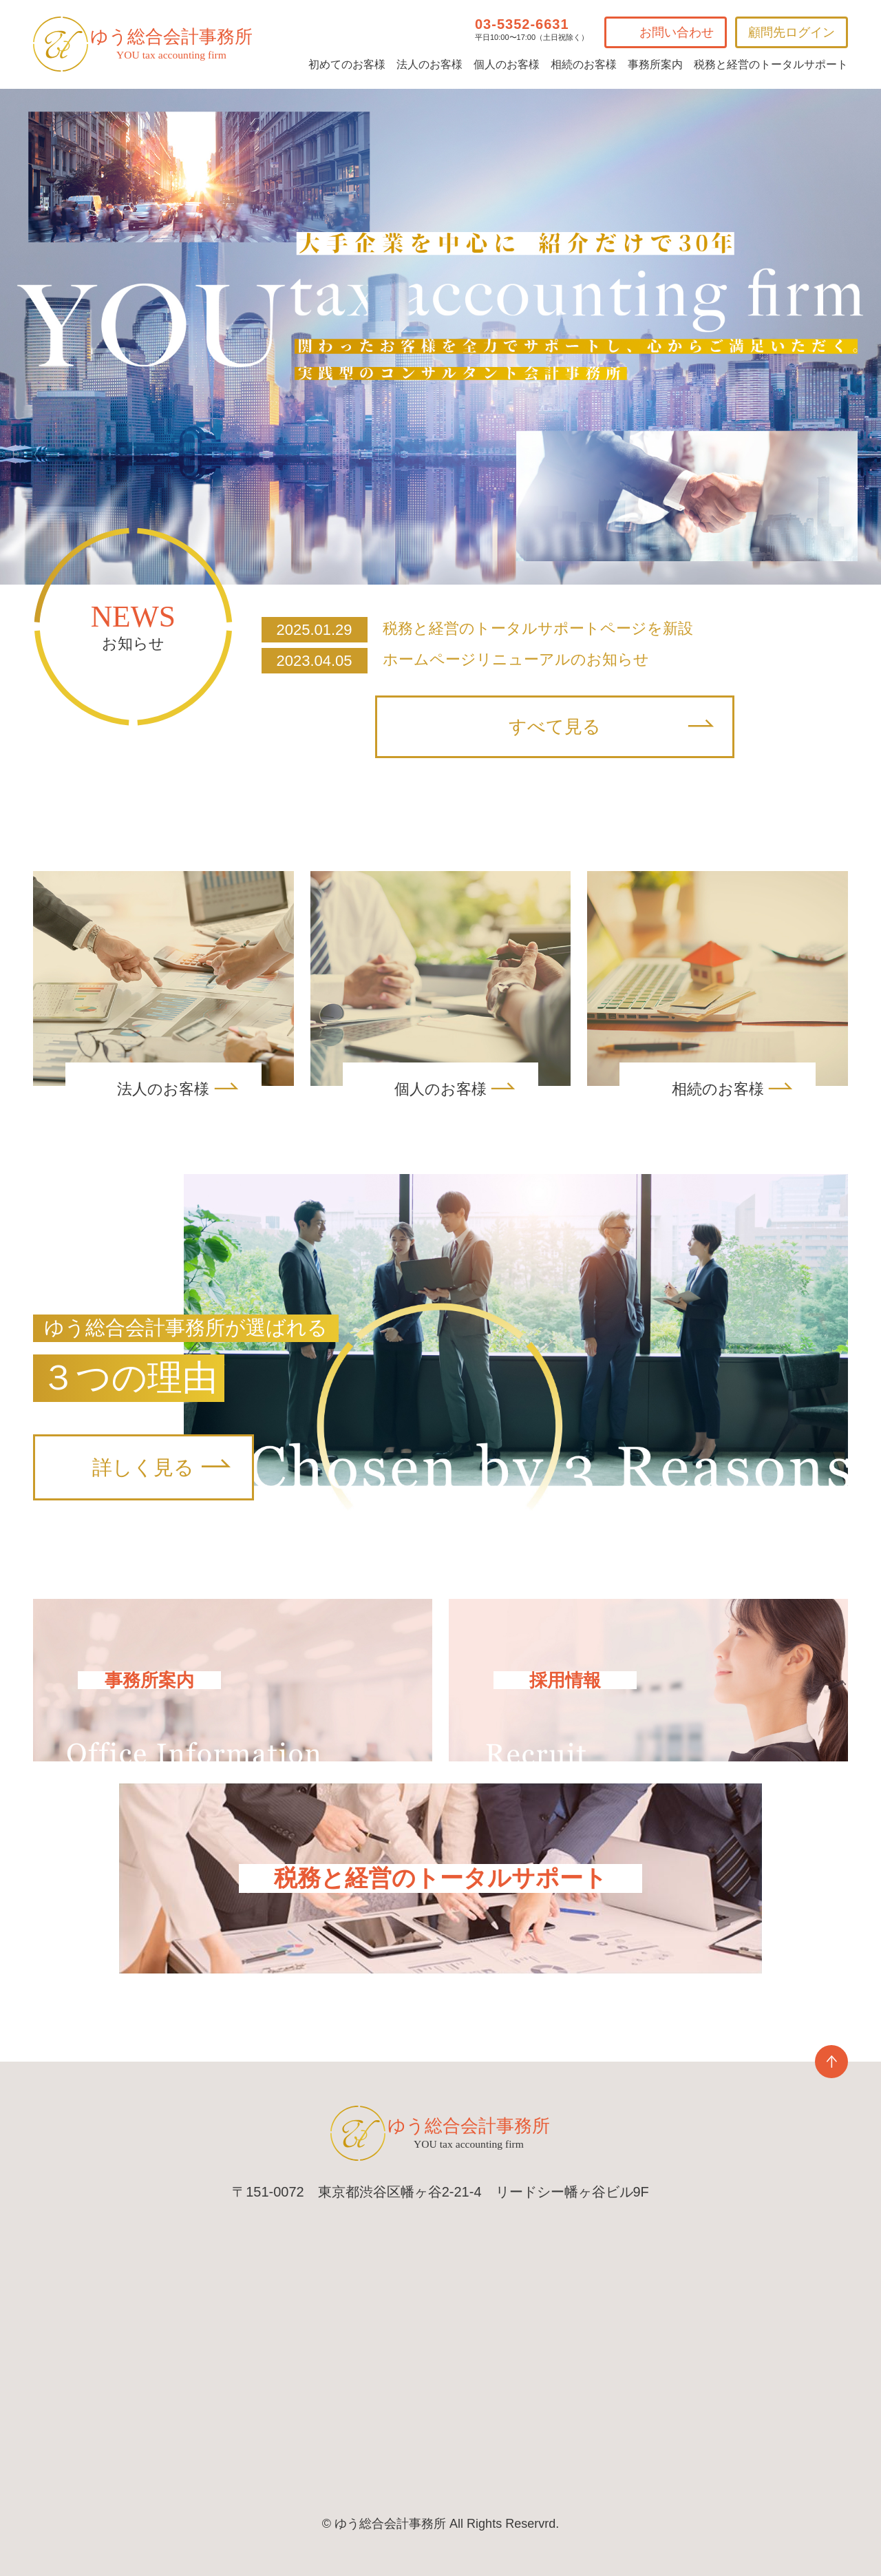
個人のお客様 (507, 64)
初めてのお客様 (346, 64)
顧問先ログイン (791, 32)
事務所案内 (655, 64)
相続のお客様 (584, 64)
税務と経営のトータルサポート (771, 64)
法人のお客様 (429, 64)
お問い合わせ (676, 32)
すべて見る (555, 727)
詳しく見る (143, 1467)
